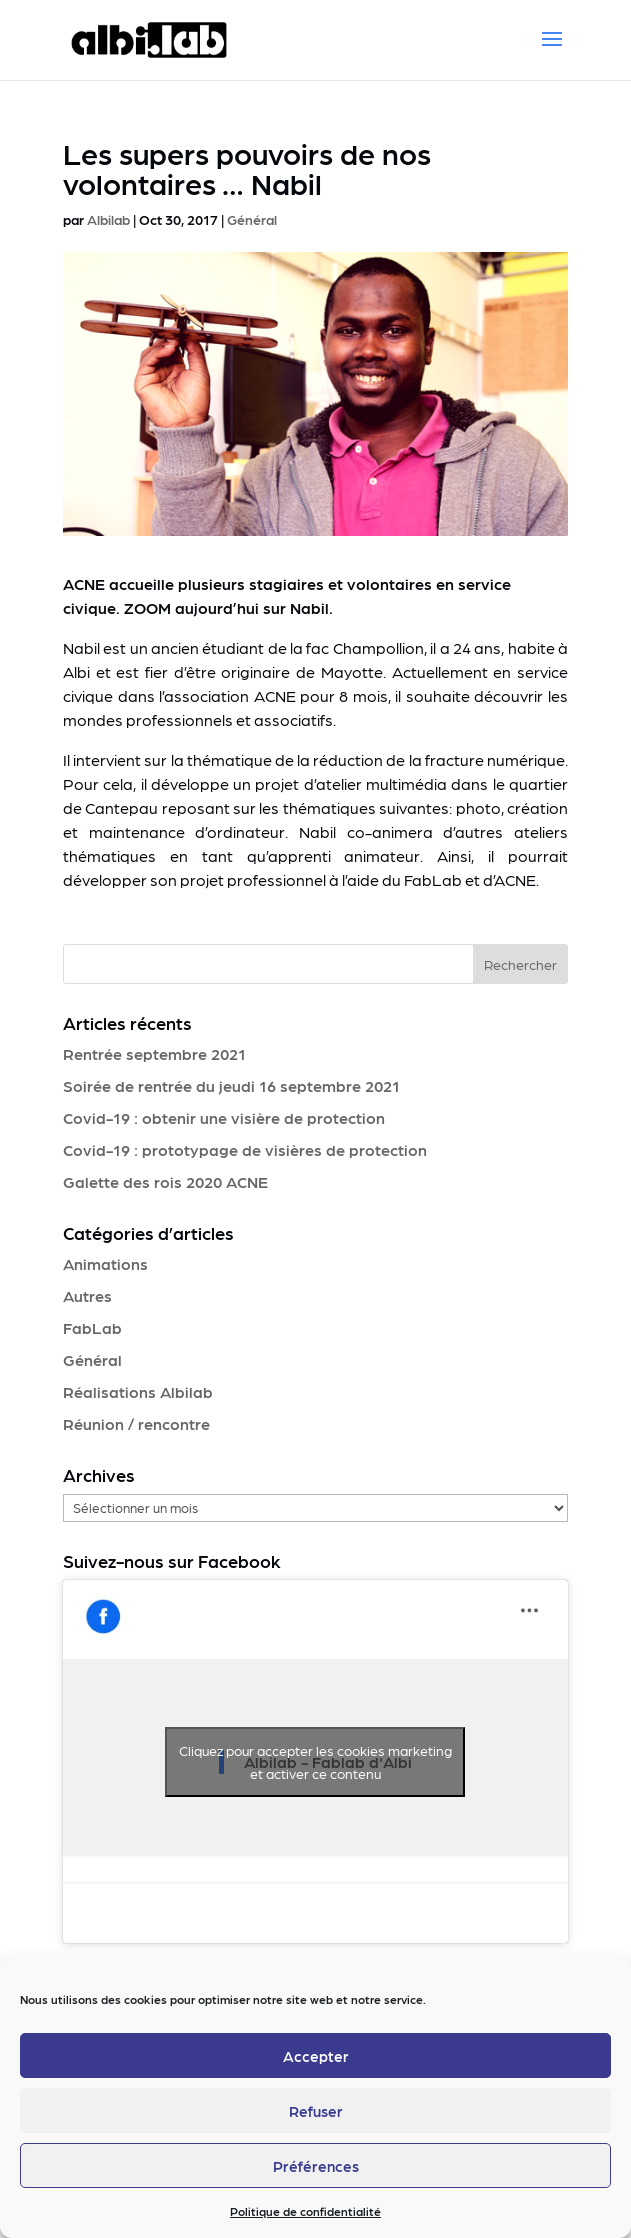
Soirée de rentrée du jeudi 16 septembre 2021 (231, 1085)
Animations (105, 1263)
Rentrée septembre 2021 (154, 1053)
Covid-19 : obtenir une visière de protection (224, 1117)
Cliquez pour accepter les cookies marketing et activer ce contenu (315, 1761)
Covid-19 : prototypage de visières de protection (245, 1149)
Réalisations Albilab (138, 1391)
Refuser (316, 2111)
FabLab (92, 1327)
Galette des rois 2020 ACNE (165, 1181)
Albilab (108, 219)
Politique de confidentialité (305, 2211)
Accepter (316, 2056)
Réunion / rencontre (136, 1423)
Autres (87, 1295)
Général (252, 219)
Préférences (316, 2166)
